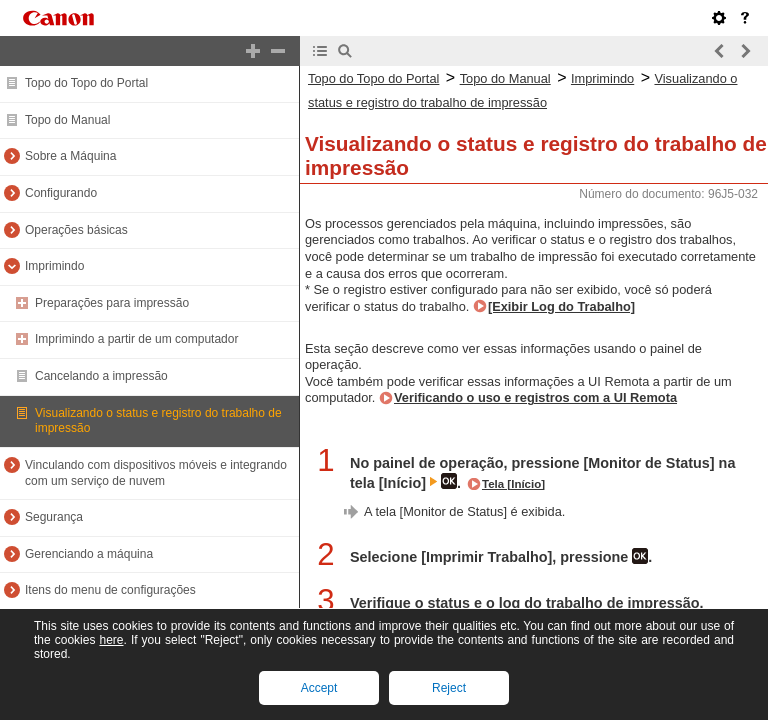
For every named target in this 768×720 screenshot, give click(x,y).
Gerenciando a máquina (89, 554)
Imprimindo (54, 266)
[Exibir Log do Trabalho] (561, 306)
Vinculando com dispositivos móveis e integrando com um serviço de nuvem (156, 473)
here (111, 640)
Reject (449, 688)
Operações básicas (76, 230)
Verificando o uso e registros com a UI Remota (535, 397)
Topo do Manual (67, 120)
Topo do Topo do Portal (86, 83)
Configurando (61, 193)
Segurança (54, 517)
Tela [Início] (513, 484)
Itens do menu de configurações (110, 590)
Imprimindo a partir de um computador (136, 339)
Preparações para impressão (112, 303)
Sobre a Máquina (70, 156)
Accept (319, 688)
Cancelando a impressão (101, 376)
